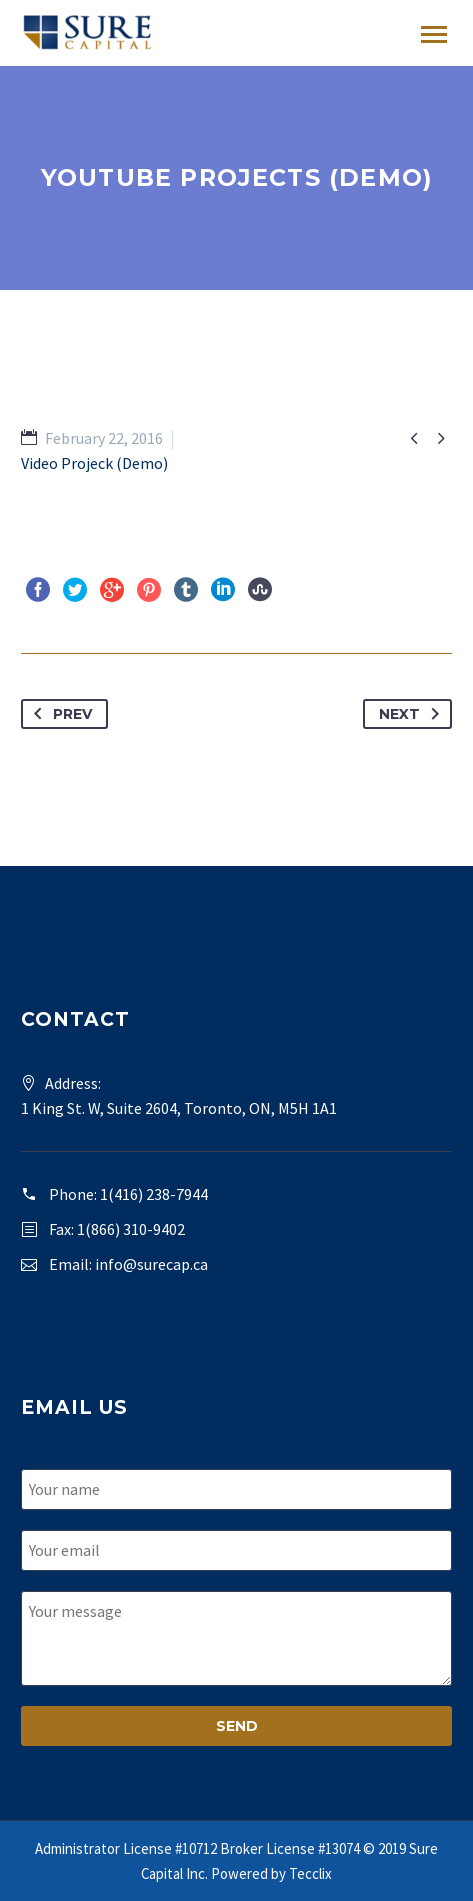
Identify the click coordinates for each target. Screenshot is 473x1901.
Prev (59, 714)
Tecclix (310, 1873)
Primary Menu (434, 34)
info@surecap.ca (151, 1264)
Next (413, 714)
